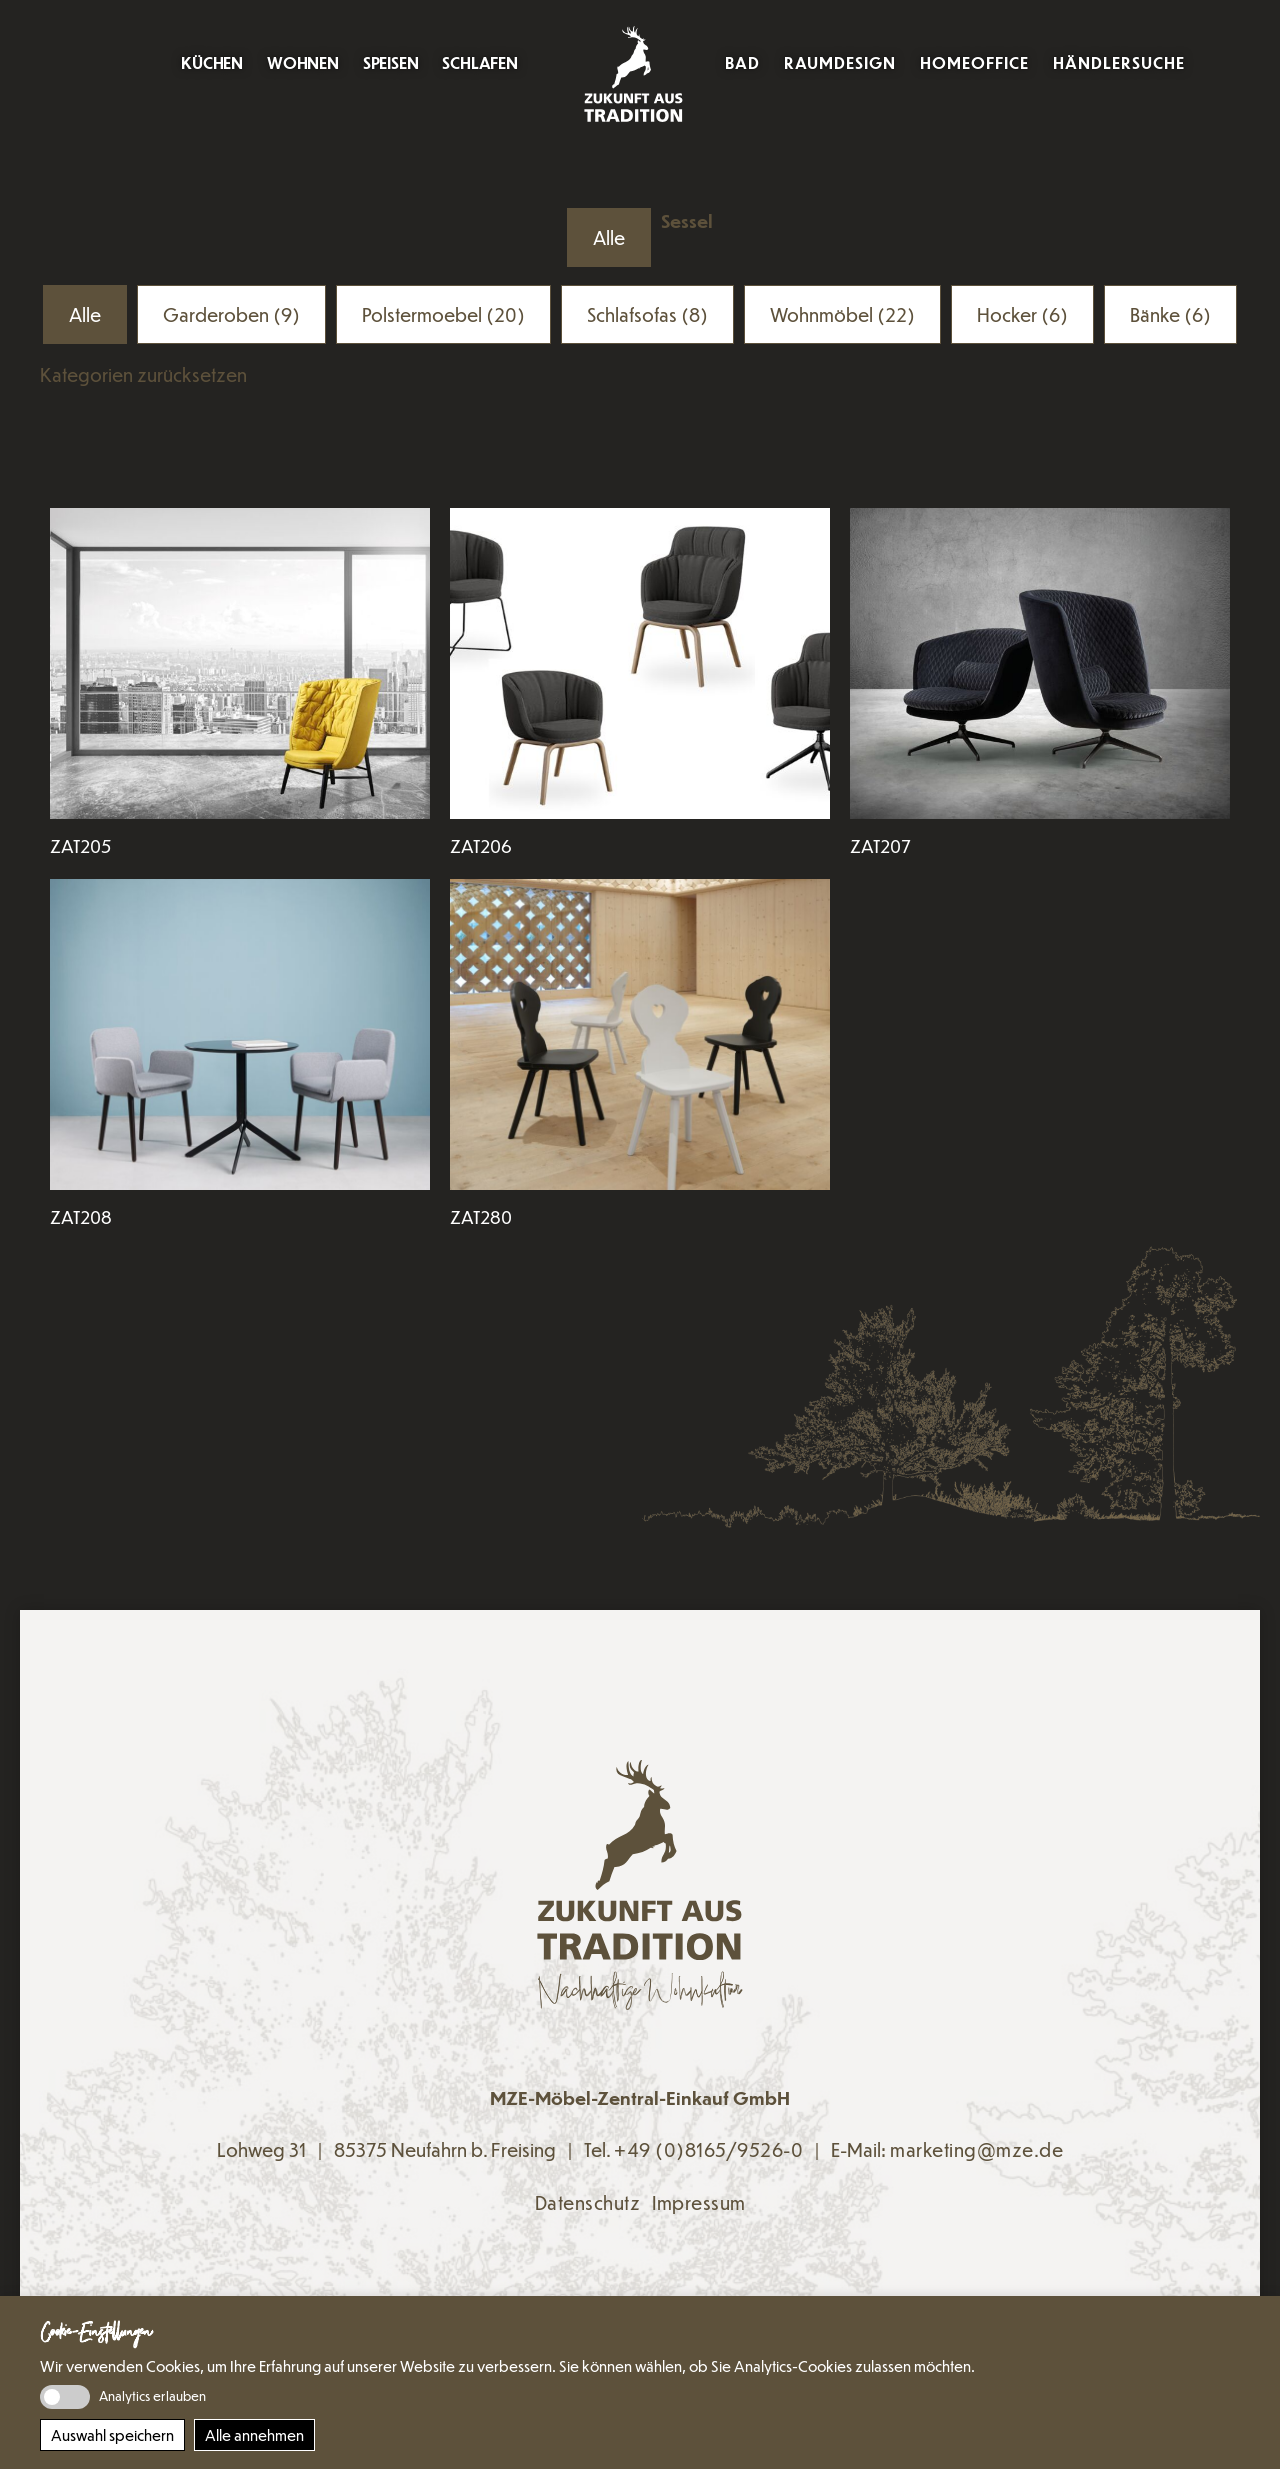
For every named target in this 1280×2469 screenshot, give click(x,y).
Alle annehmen (254, 2435)
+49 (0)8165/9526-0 (708, 2149)
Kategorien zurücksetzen (143, 374)
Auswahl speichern (112, 2435)
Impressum (699, 2202)
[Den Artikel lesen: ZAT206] (640, 663)
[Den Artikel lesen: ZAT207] (1040, 663)
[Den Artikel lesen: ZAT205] (240, 663)
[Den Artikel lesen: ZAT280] (640, 1034)
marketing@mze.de (976, 2149)
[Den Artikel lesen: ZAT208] (240, 1034)
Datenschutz (588, 2202)
